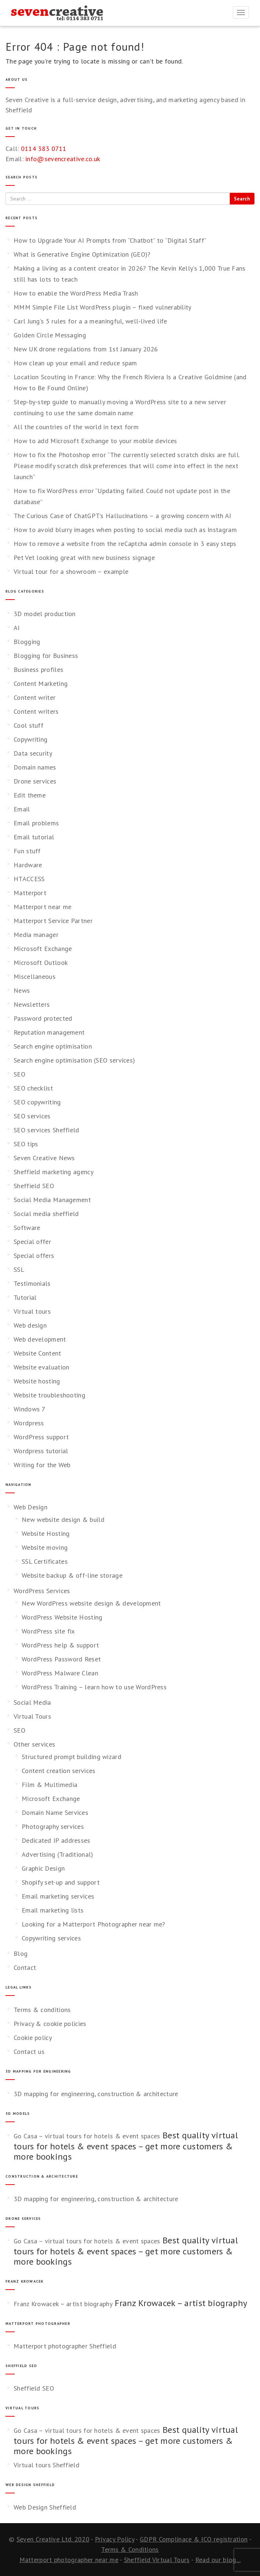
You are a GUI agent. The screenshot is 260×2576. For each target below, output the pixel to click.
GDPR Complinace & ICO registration (193, 2539)
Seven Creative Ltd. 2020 (53, 2539)
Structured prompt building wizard (71, 1756)
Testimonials (32, 1283)
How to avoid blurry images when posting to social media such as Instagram (125, 529)
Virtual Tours (32, 1716)
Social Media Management (52, 1199)
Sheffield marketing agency (53, 1172)
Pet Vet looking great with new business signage (84, 557)
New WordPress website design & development (91, 1603)
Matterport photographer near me (68, 2559)
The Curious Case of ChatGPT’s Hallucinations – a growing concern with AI (122, 515)
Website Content (37, 1353)
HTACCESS (29, 879)
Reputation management (49, 1032)
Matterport (30, 893)
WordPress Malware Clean (60, 1673)
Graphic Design (43, 1868)
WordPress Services (42, 1591)
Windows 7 (30, 1409)
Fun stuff (27, 851)
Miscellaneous (35, 976)
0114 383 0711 (44, 148)
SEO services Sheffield (46, 1130)
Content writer (35, 697)
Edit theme (30, 795)
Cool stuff (28, 725)
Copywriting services (51, 1938)
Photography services (53, 1826)
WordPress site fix (48, 1631)
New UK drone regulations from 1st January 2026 (86, 349)
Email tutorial (34, 837)
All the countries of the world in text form (76, 427)
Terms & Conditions (130, 2549)
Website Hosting (46, 1533)
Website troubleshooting (49, 1395)
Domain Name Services (55, 1812)
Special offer (32, 1241)
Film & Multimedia (49, 1784)
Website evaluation (41, 1367)
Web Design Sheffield (45, 2507)
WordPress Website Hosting (62, 1617)
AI (17, 627)
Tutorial (25, 1297)
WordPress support (41, 1437)
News (22, 990)
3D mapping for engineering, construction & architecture (96, 2094)
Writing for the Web (42, 1465)
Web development (40, 1339)
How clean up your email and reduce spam (75, 363)
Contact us (29, 2051)
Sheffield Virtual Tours (157, 2559)
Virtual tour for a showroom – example (71, 571)
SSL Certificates (45, 1561)
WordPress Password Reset (61, 1659)
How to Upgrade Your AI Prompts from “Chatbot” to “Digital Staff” (110, 240)
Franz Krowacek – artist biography (63, 2304)
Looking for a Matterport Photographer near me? (93, 1924)
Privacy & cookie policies (50, 2023)
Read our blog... (218, 2559)
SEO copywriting (37, 1102)
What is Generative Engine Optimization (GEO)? (82, 254)
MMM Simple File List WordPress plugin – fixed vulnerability (103, 307)
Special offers (34, 1255)
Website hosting (37, 1381)
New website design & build (63, 1519)
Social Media (32, 1702)
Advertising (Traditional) (57, 1854)
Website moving (45, 1547)
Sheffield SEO (34, 1186)
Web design (30, 1325)
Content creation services (59, 1770)
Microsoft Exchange (43, 948)
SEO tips (26, 1144)
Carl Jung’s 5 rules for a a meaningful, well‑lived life (90, 321)
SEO (19, 1074)
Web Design (30, 1507)
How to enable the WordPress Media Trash (76, 293)
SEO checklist (33, 1088)
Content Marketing (41, 683)
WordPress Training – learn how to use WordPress (94, 1687)
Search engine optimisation (53, 1046)
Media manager (36, 934)
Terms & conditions (42, 2009)
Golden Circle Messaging (50, 335)
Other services (34, 1744)
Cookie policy (33, 2037)
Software (27, 1227)
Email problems (36, 823)
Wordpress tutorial (41, 1451)
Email (22, 809)
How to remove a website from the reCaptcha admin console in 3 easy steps (125, 543)
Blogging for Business (46, 655)
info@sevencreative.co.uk (62, 159)
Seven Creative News (44, 1158)
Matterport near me (42, 906)
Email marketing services (58, 1896)
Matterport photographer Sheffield (65, 2346)
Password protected (43, 1018)
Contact (25, 1967)
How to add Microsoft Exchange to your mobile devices (95, 441)
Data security (33, 753)
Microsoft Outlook (41, 962)
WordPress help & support (60, 1645)
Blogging (27, 641)
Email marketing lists (52, 1910)
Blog (21, 1953)
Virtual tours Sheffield (46, 2465)
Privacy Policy (114, 2539)
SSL (19, 1269)
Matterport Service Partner (53, 920)
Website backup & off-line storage (72, 1575)
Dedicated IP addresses (56, 1840)
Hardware (28, 865)
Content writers (36, 711)
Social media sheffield (46, 1213)
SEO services (32, 1116)
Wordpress (29, 1423)
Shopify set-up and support (61, 1882)
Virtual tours (32, 1311)
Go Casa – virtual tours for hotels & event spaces (87, 2136)
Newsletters (32, 1004)
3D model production (45, 613)
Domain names (35, 767)
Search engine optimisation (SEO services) (74, 1060)
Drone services (35, 781)
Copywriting (30, 739)
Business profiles (38, 669)
